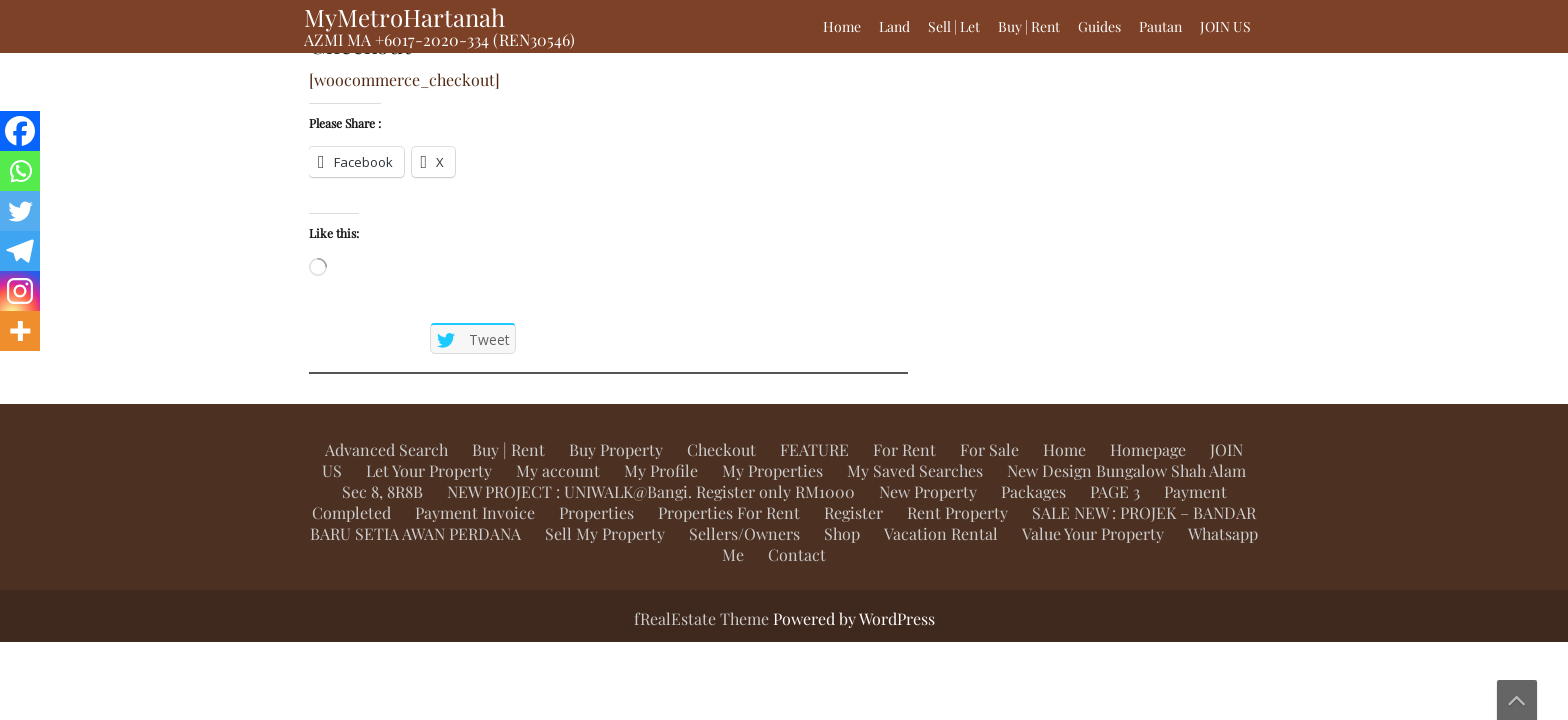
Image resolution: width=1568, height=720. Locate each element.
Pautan (1160, 26)
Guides (1099, 26)
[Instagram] (20, 291)
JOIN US (1225, 26)
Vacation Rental (941, 533)
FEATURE (814, 449)
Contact (797, 554)
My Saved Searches (915, 470)
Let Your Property (429, 470)
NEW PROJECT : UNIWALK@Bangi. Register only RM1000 (651, 491)
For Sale (989, 449)
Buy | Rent (1029, 26)
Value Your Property (1093, 533)
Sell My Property (605, 533)
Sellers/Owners (744, 533)
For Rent (904, 449)
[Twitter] (20, 211)
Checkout (721, 449)
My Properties (772, 470)
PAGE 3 (1115, 491)
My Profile (661, 470)
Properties (596, 512)
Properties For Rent (729, 512)
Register (853, 512)
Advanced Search (386, 449)
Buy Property (616, 449)
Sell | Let (954, 26)
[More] (20, 331)
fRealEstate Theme (703, 618)
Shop (842, 533)
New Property (928, 491)
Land (894, 26)
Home (842, 26)
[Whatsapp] (20, 171)
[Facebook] (20, 131)
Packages (1033, 491)
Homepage (1148, 449)
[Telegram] (20, 251)
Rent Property (957, 512)
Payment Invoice (475, 512)
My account (558, 470)
